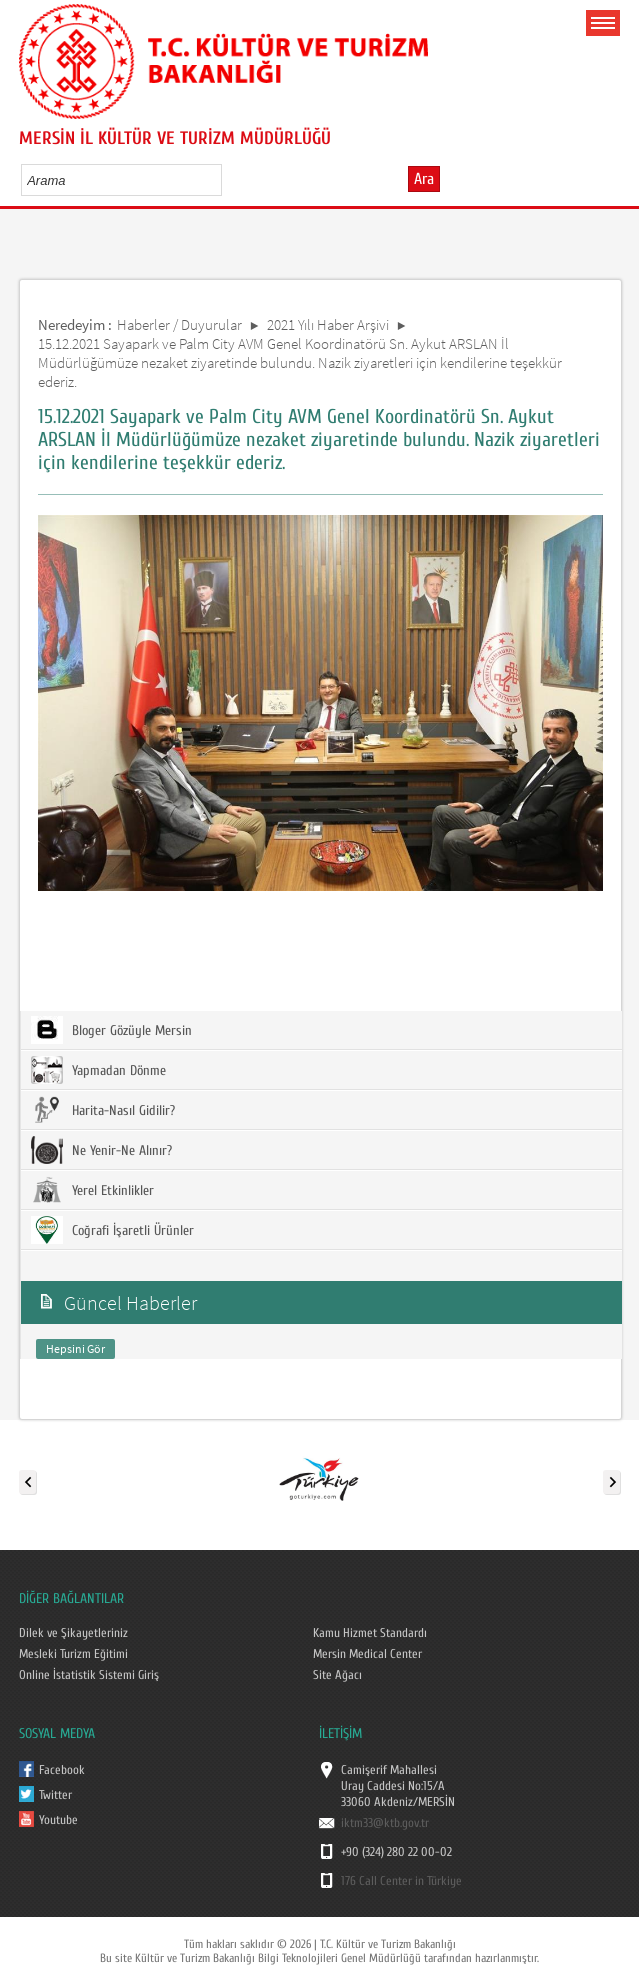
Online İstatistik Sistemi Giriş (89, 1675)
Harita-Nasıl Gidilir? (103, 1110)
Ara (424, 179)
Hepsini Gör (75, 1348)
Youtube (58, 1820)
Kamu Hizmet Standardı (370, 1633)
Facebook (62, 1770)
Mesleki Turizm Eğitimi (73, 1654)
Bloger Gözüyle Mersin (111, 1030)
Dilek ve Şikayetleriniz (73, 1633)
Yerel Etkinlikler (92, 1190)
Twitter (55, 1795)
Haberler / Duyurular (179, 324)
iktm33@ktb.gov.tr (385, 1823)
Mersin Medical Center (367, 1654)
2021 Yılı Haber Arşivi (328, 324)
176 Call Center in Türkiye (401, 1881)
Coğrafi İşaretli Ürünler (112, 1230)
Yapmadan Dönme (98, 1070)
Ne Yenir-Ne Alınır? (101, 1150)
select (227, 180)
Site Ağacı (337, 1675)
